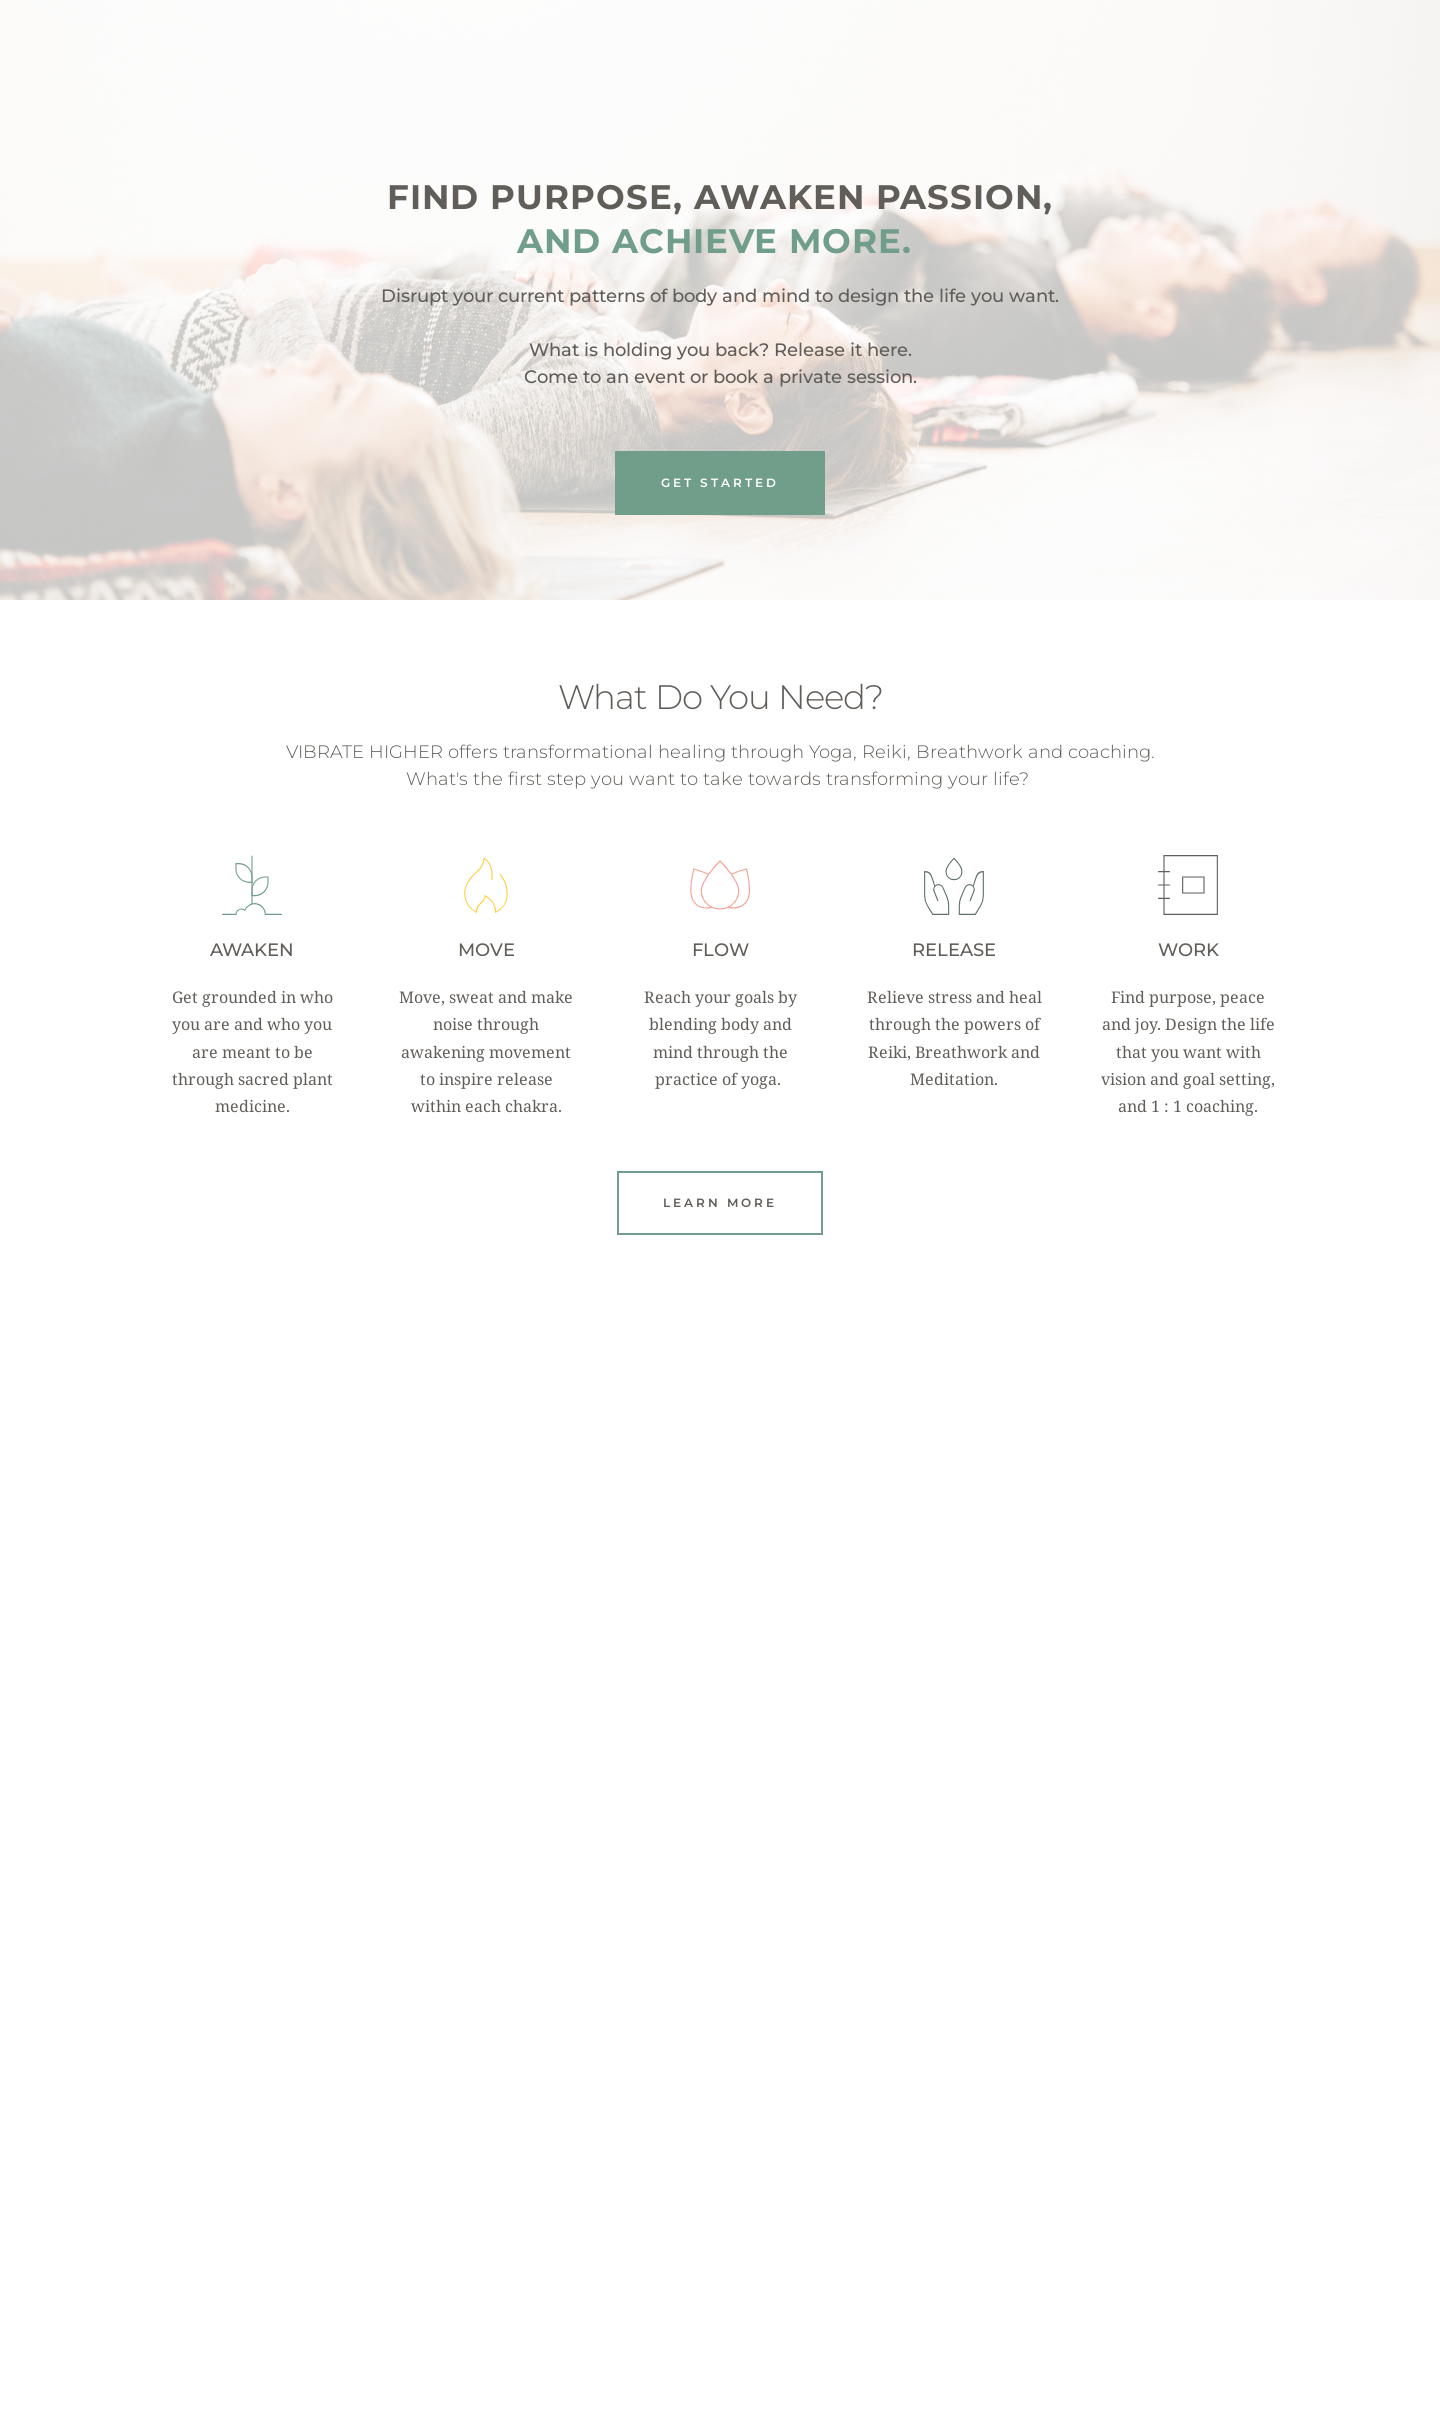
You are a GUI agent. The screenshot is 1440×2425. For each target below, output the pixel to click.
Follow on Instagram (723, 1667)
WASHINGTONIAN (1108, 2216)
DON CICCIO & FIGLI (850, 2216)
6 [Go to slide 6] (770, 2315)
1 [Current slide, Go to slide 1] (670, 2315)
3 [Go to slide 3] (710, 2315)
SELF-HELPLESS (592, 2186)
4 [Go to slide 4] (730, 2315)
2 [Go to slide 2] (690, 2315)
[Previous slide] (181, 2157)
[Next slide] (1259, 2157)
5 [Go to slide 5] (750, 2315)
